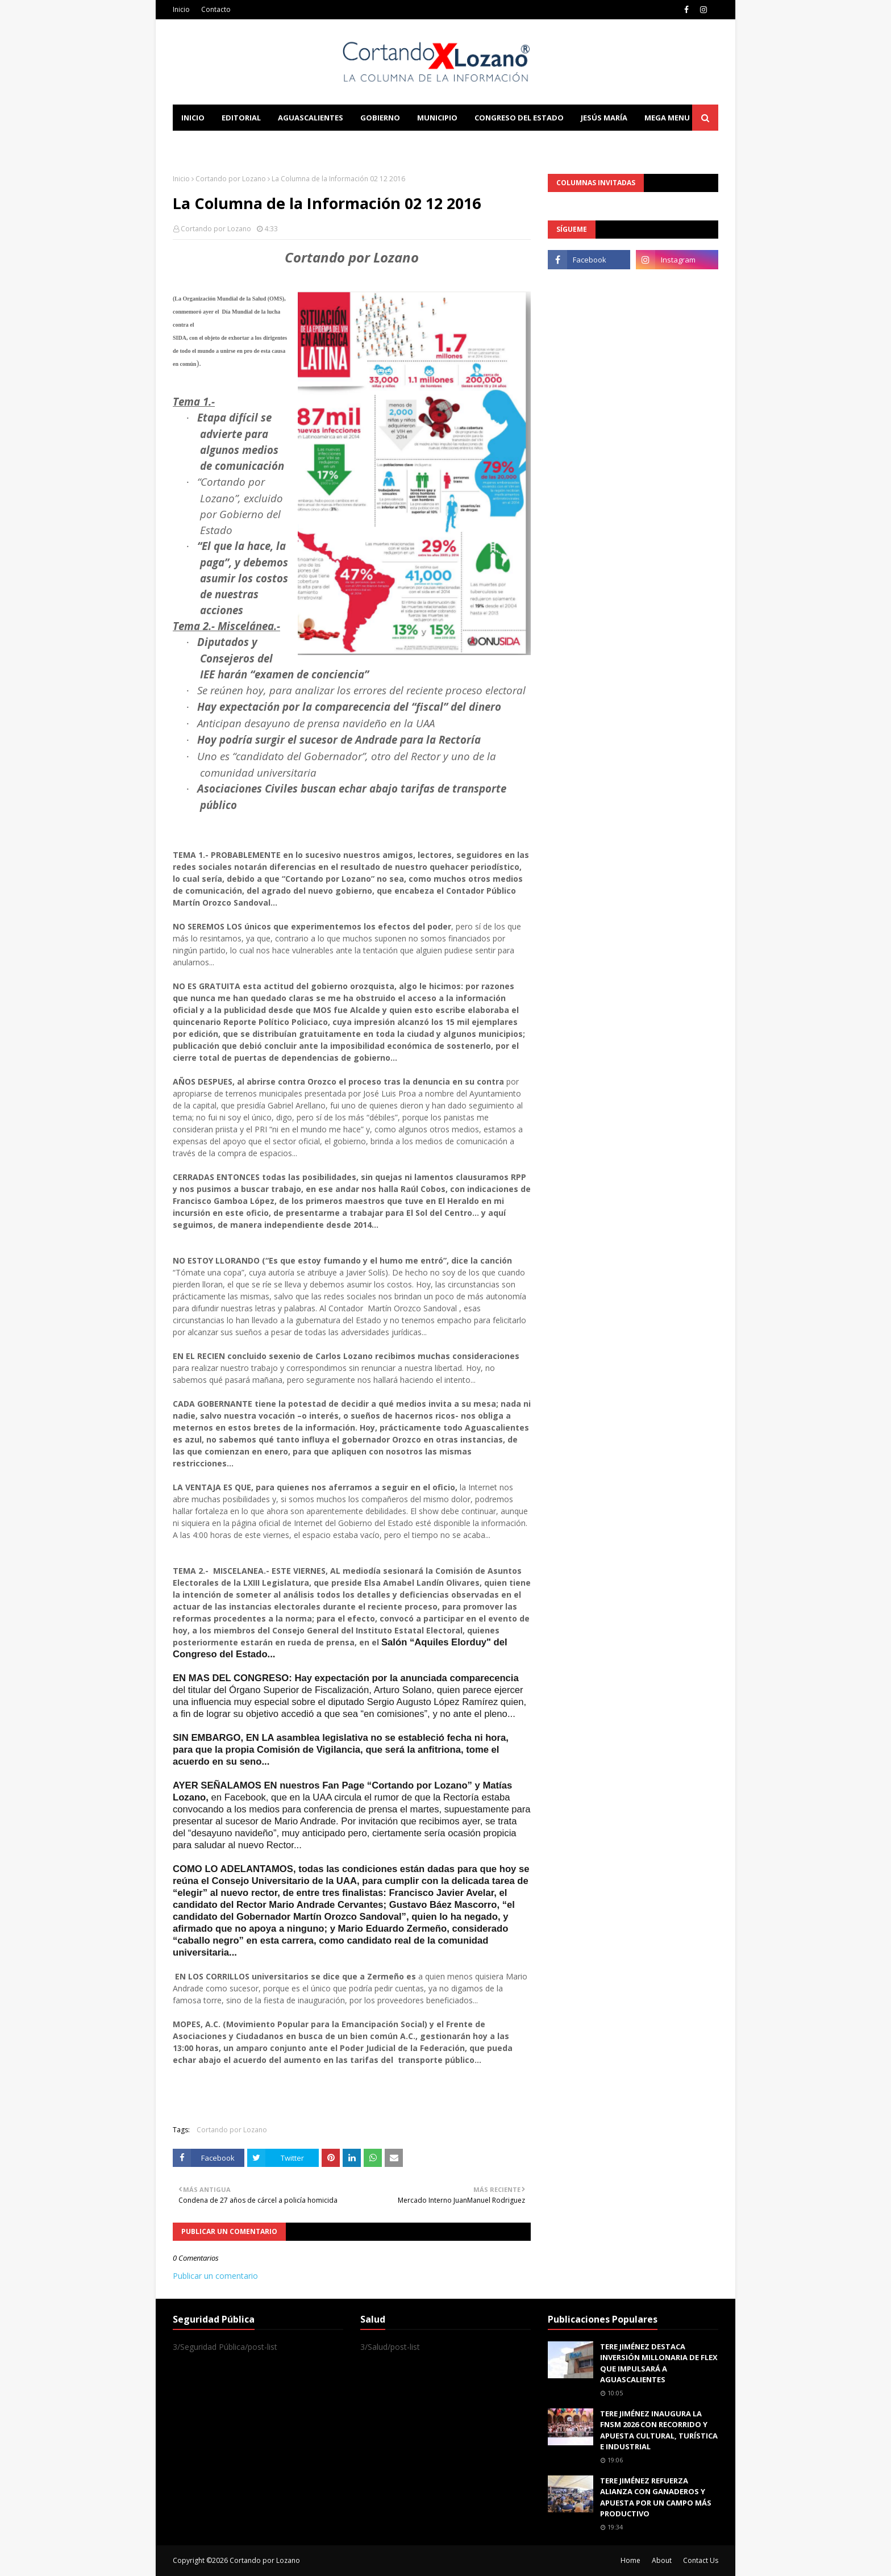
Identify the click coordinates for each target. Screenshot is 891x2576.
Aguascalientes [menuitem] (310, 117)
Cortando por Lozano (230, 179)
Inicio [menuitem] (193, 117)
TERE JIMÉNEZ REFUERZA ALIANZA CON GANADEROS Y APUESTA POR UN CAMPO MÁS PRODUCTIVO (655, 2497)
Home (630, 2560)
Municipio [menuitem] (437, 117)
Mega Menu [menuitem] (667, 117)
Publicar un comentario (215, 2275)
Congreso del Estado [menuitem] (519, 117)
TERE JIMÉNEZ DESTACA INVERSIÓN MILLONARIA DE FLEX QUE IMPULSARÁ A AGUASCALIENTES (659, 2363)
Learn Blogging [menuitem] (214, 144)
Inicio (181, 9)
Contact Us (700, 2560)
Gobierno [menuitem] (380, 117)
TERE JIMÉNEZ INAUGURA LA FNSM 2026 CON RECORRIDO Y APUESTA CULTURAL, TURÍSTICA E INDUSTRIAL (659, 2430)
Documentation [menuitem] (298, 144)
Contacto (216, 9)
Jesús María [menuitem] (604, 117)
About (662, 2560)
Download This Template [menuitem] (409, 144)
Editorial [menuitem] (241, 117)
